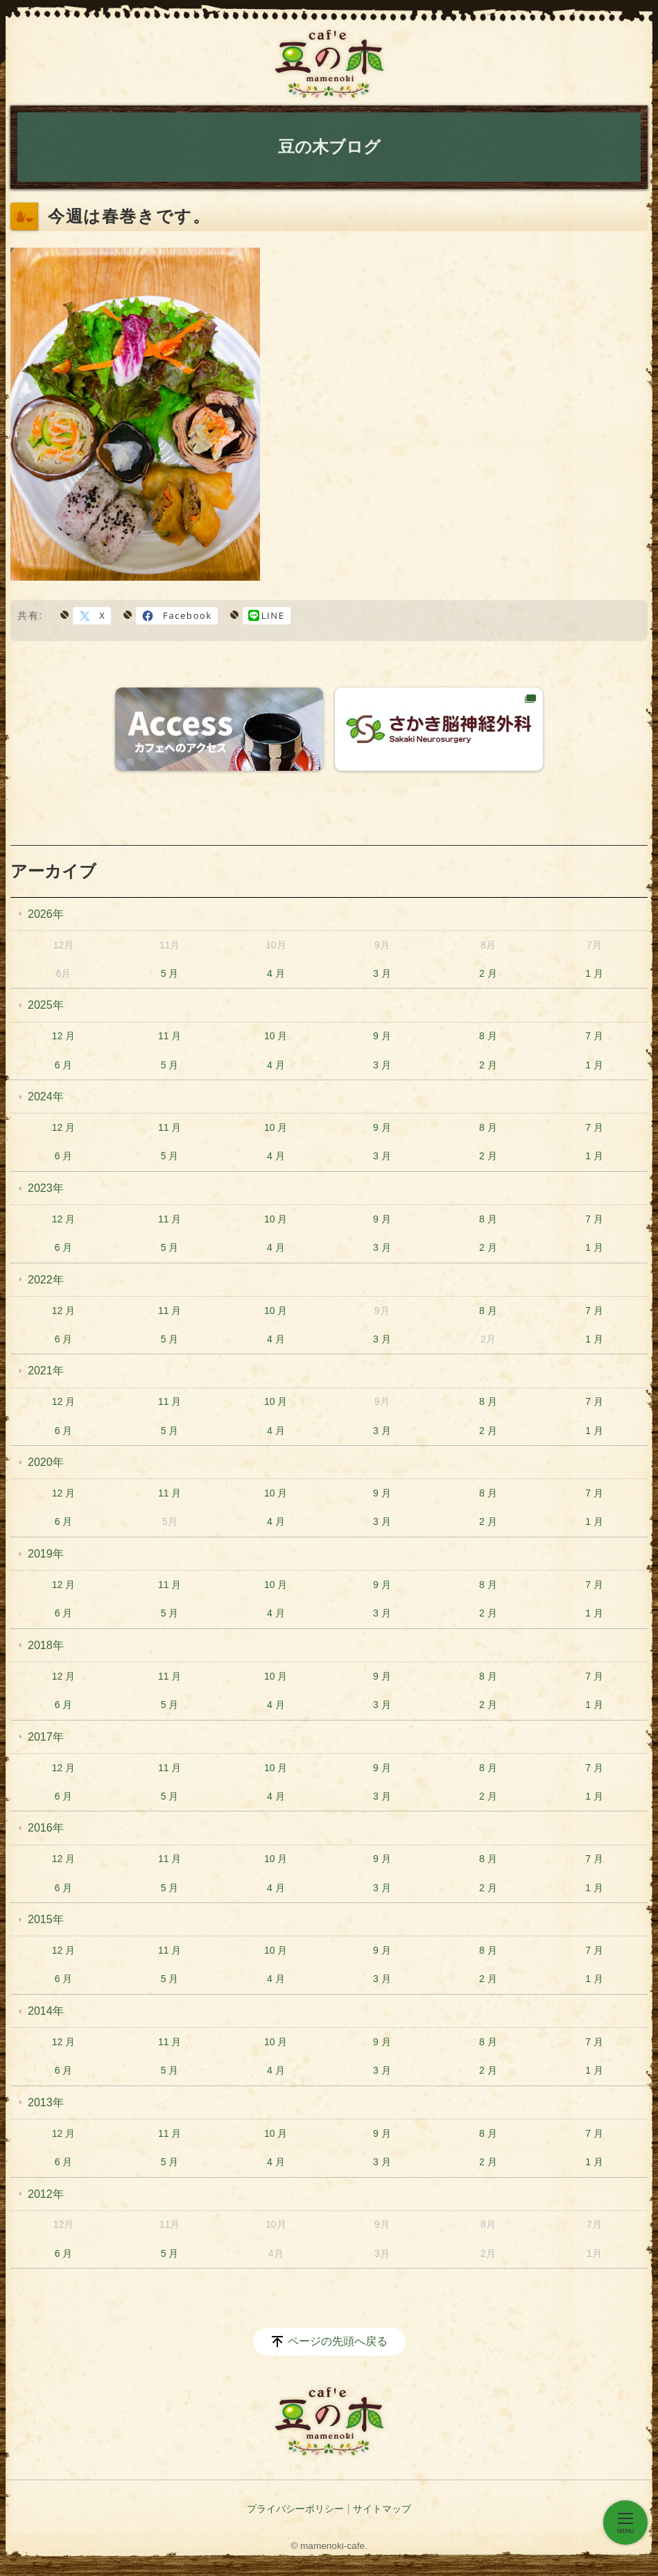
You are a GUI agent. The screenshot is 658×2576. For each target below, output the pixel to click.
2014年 (46, 2011)
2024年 (46, 1096)
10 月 (275, 1035)
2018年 (46, 1645)
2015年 (46, 1919)
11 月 (169, 1035)
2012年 (46, 2194)
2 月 (488, 973)
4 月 (276, 973)
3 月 (382, 973)
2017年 (46, 1737)
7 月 (594, 1035)
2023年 (46, 1188)
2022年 (46, 1280)
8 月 (488, 1035)
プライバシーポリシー (295, 2508)
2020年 (46, 1462)
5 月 (170, 973)
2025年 (46, 1005)
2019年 (46, 1554)
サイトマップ (382, 2508)
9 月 (382, 1035)
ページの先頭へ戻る (338, 2341)
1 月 (594, 973)
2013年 (46, 2102)
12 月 (63, 1035)
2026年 (46, 914)
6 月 (64, 1065)
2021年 (46, 1370)
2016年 (46, 1828)
